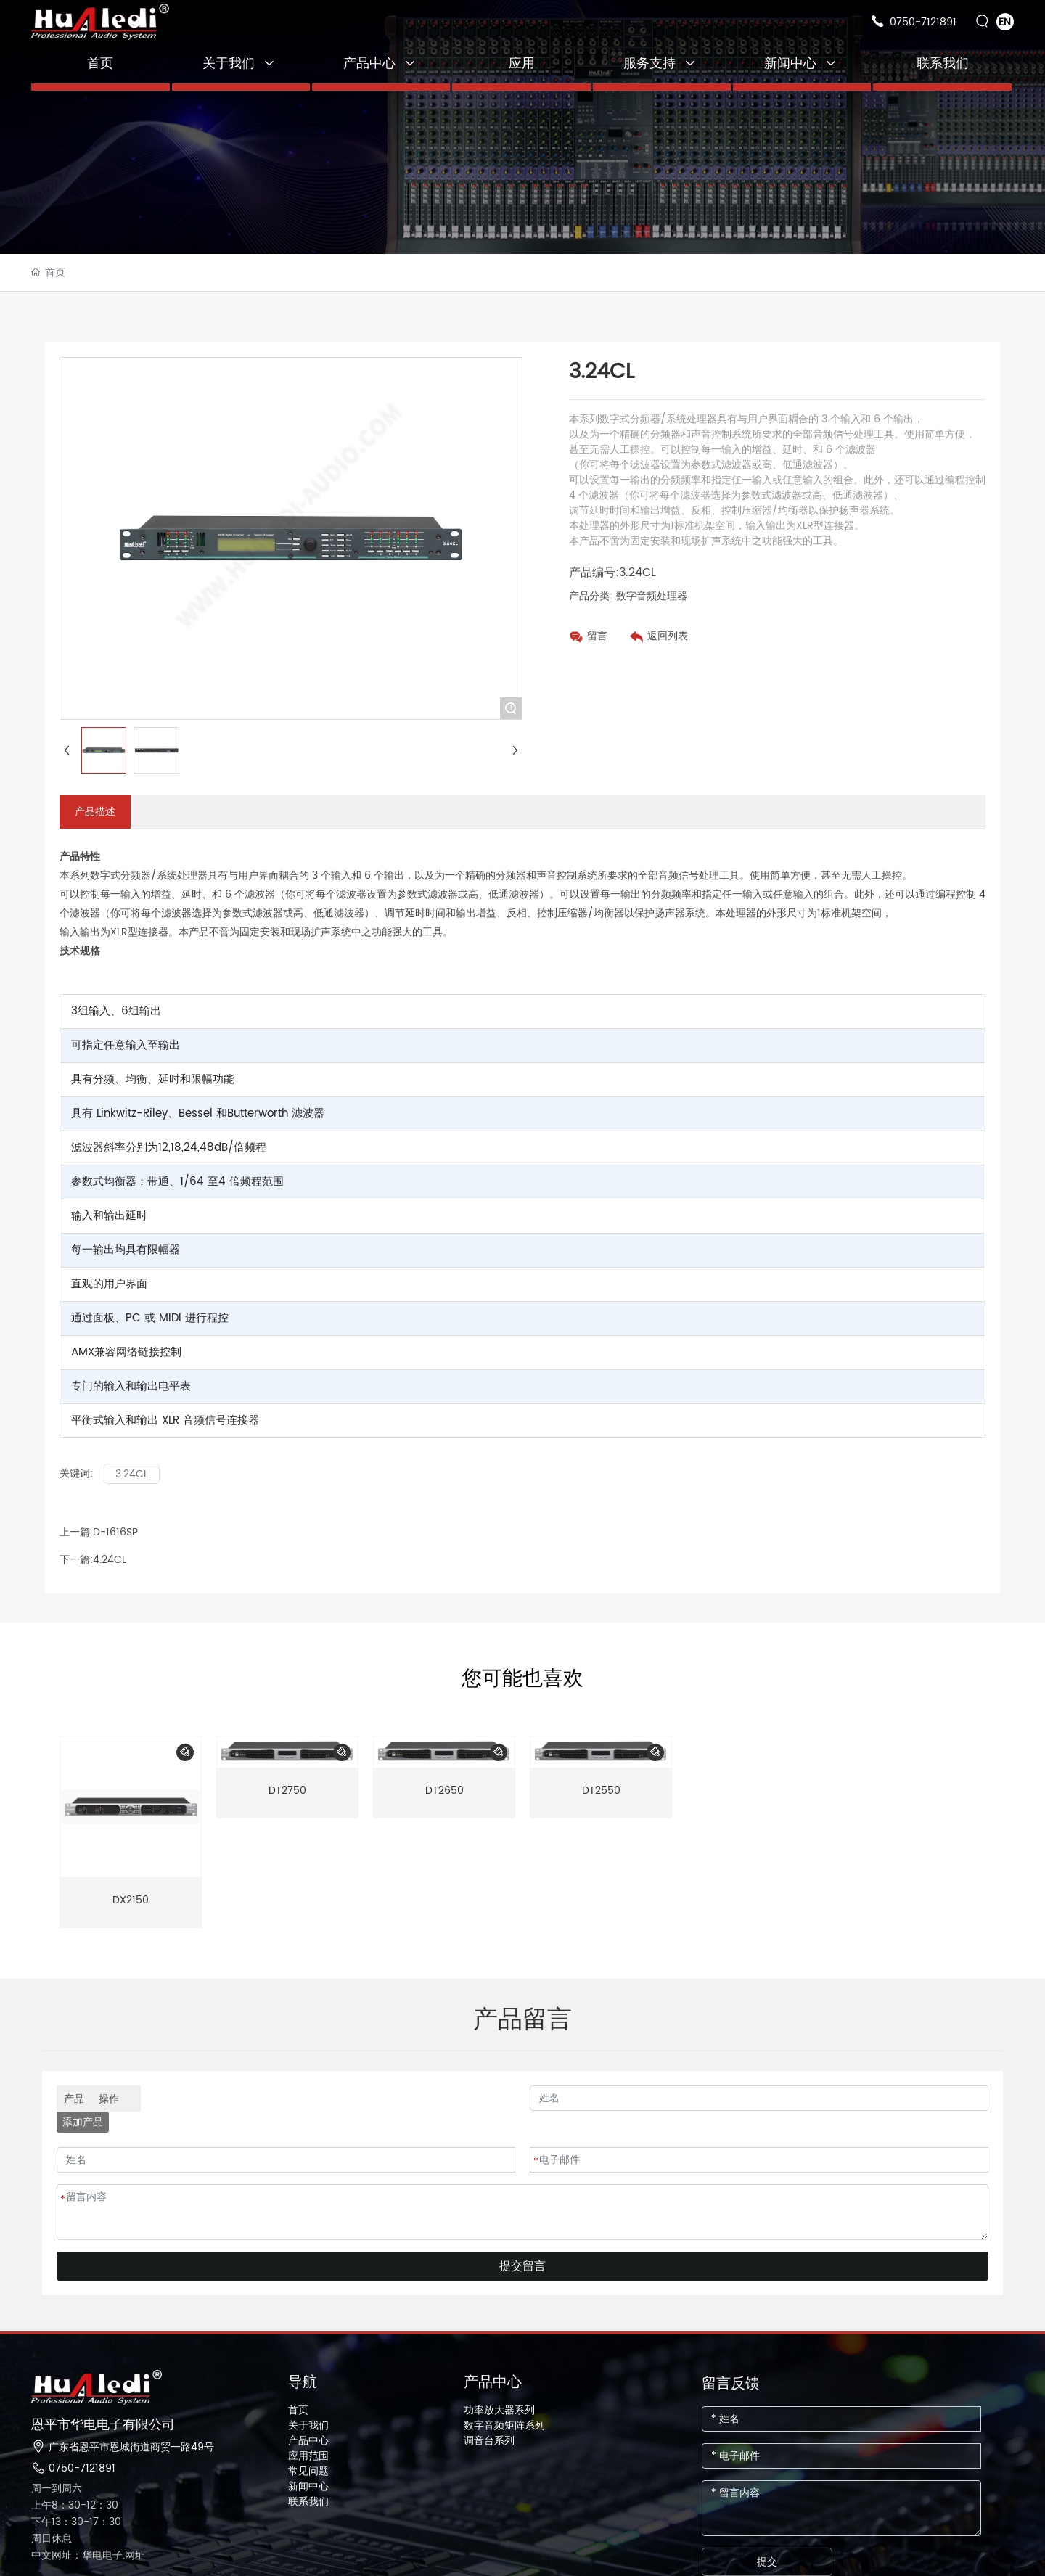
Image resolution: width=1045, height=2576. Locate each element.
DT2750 (287, 1790)
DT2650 (444, 1790)
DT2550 (601, 1790)
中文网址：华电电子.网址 (88, 2555)
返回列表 (667, 636)
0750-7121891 (923, 22)
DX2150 (130, 1900)
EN (1005, 22)
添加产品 (82, 2122)
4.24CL (109, 1559)
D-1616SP (115, 1532)
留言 (597, 636)
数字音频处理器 (651, 596)
